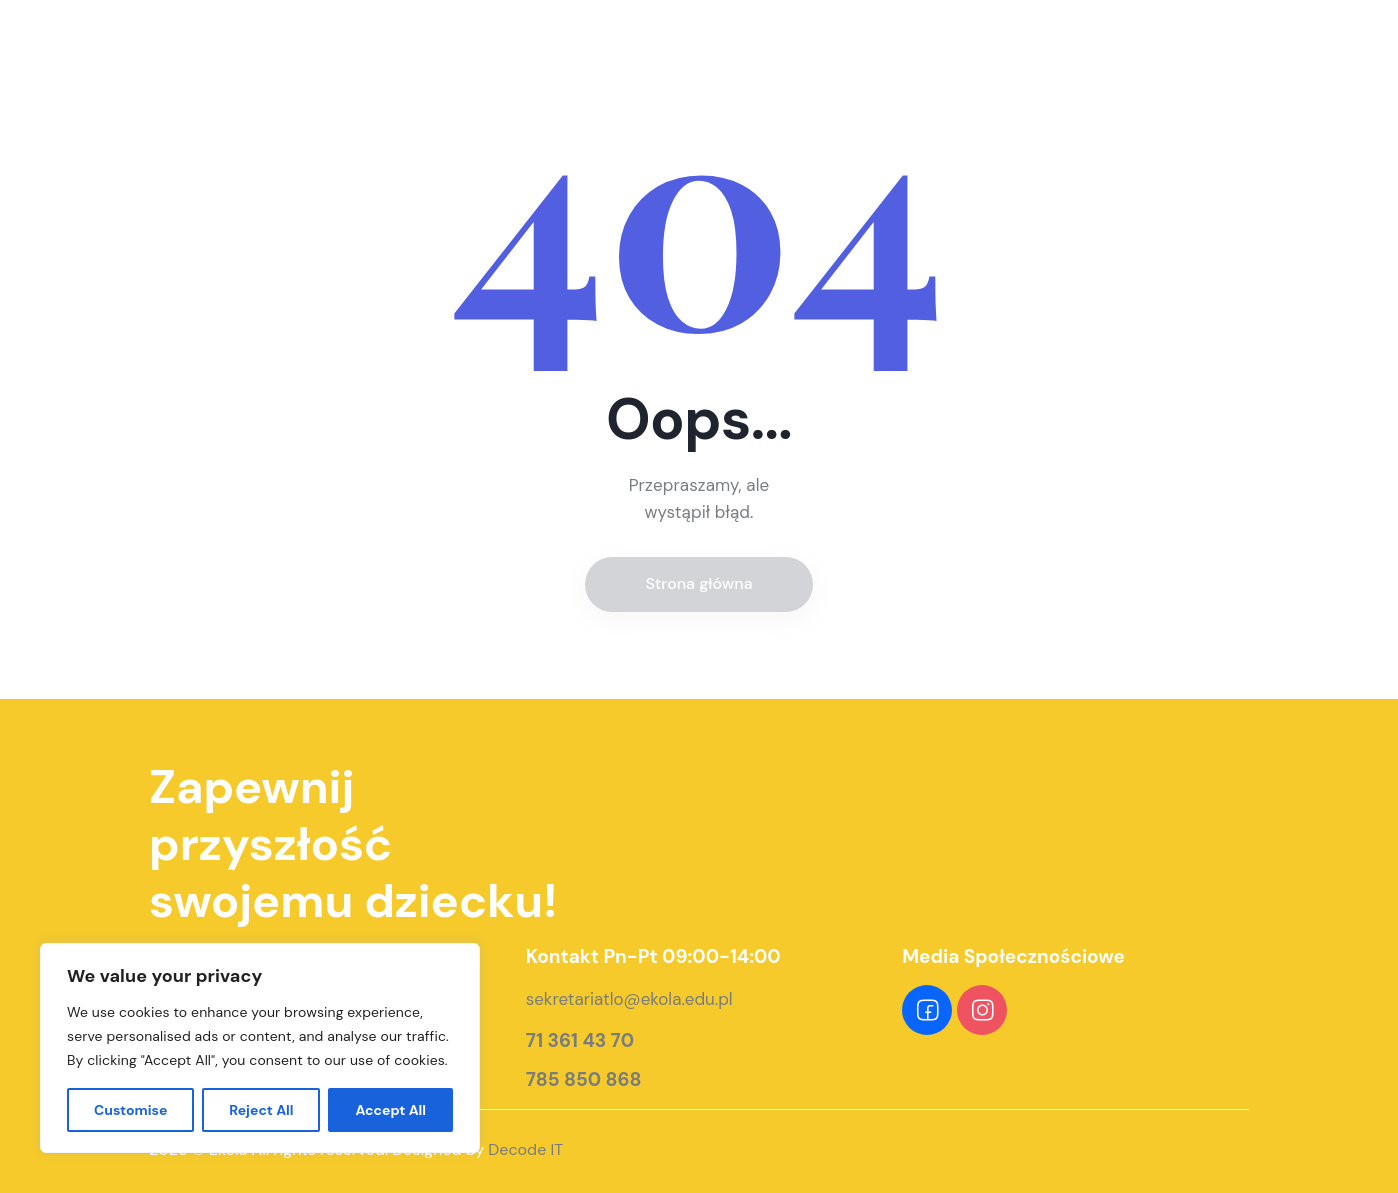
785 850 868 (584, 1080)
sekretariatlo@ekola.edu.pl (629, 999)
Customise (131, 1110)
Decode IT (525, 1149)
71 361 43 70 (580, 1041)
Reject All (261, 1110)
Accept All (390, 1110)
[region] (260, 1048)
